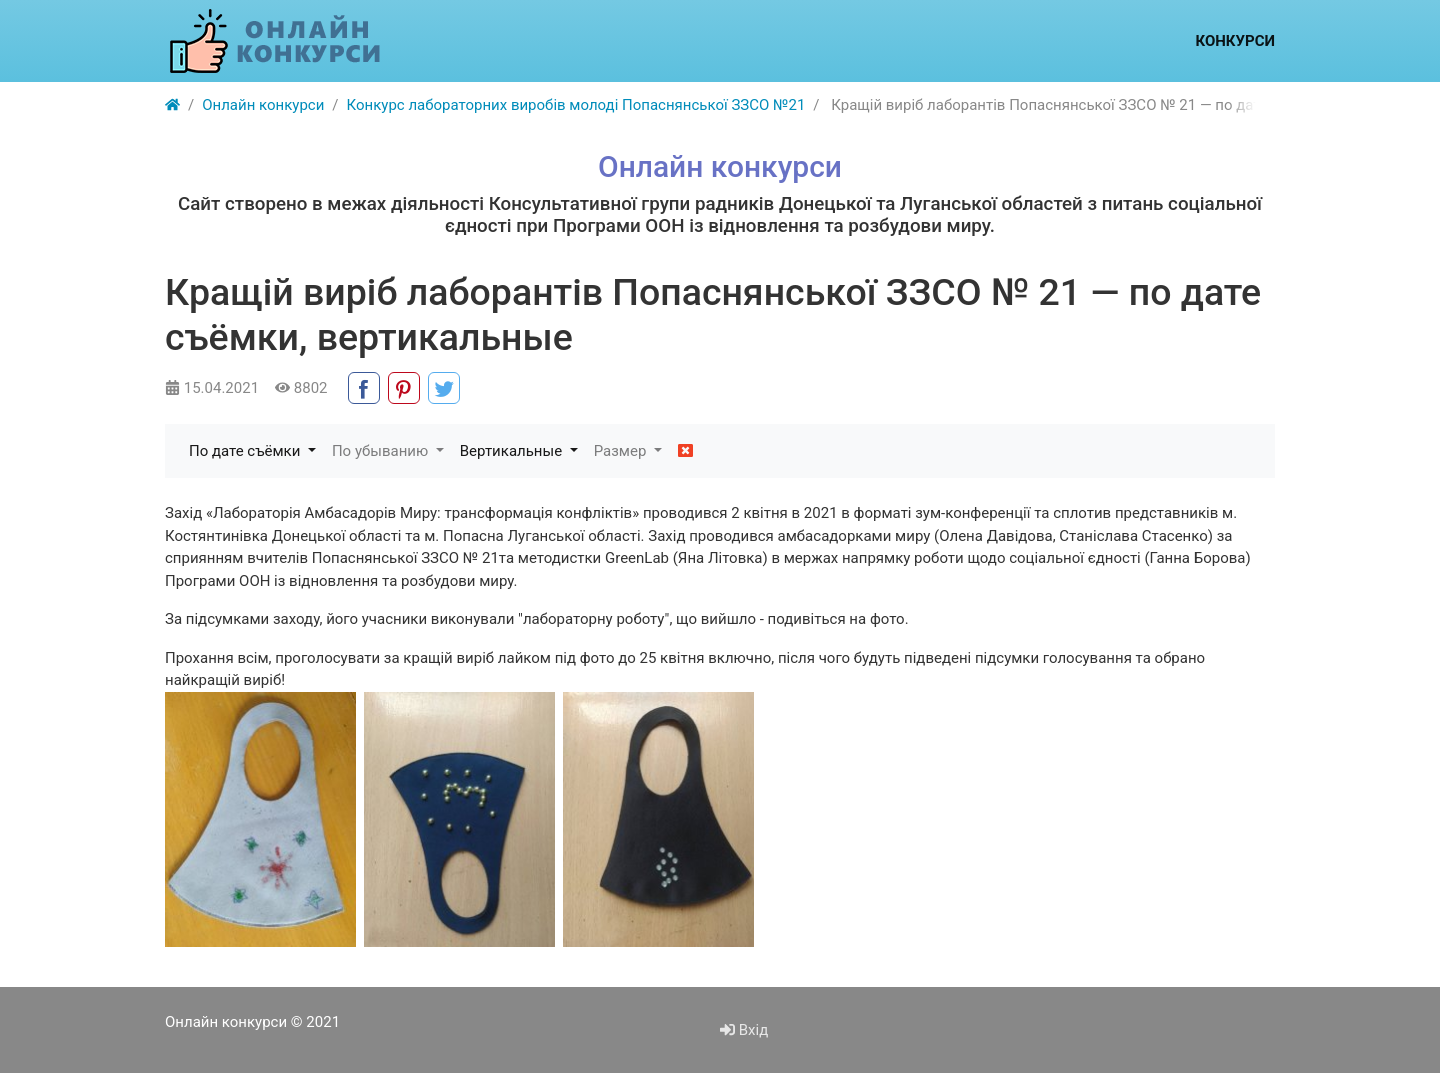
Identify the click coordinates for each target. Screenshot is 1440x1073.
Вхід (744, 1030)
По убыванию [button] (382, 451)
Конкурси (1235, 41)
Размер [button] (622, 451)
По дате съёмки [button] (246, 451)
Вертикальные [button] (513, 451)
